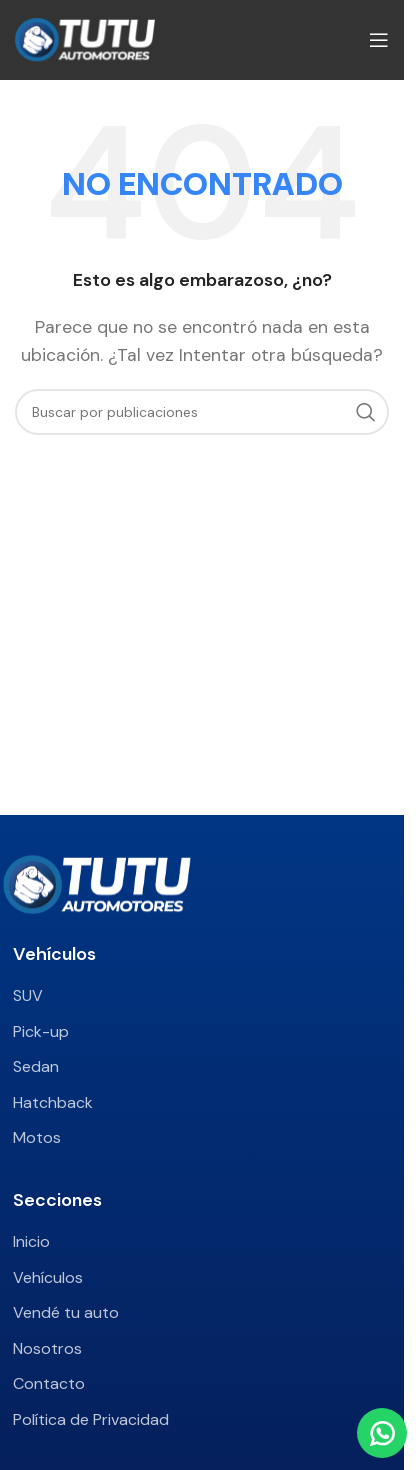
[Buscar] (202, 412)
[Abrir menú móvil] (379, 40)
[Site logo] (85, 38)
